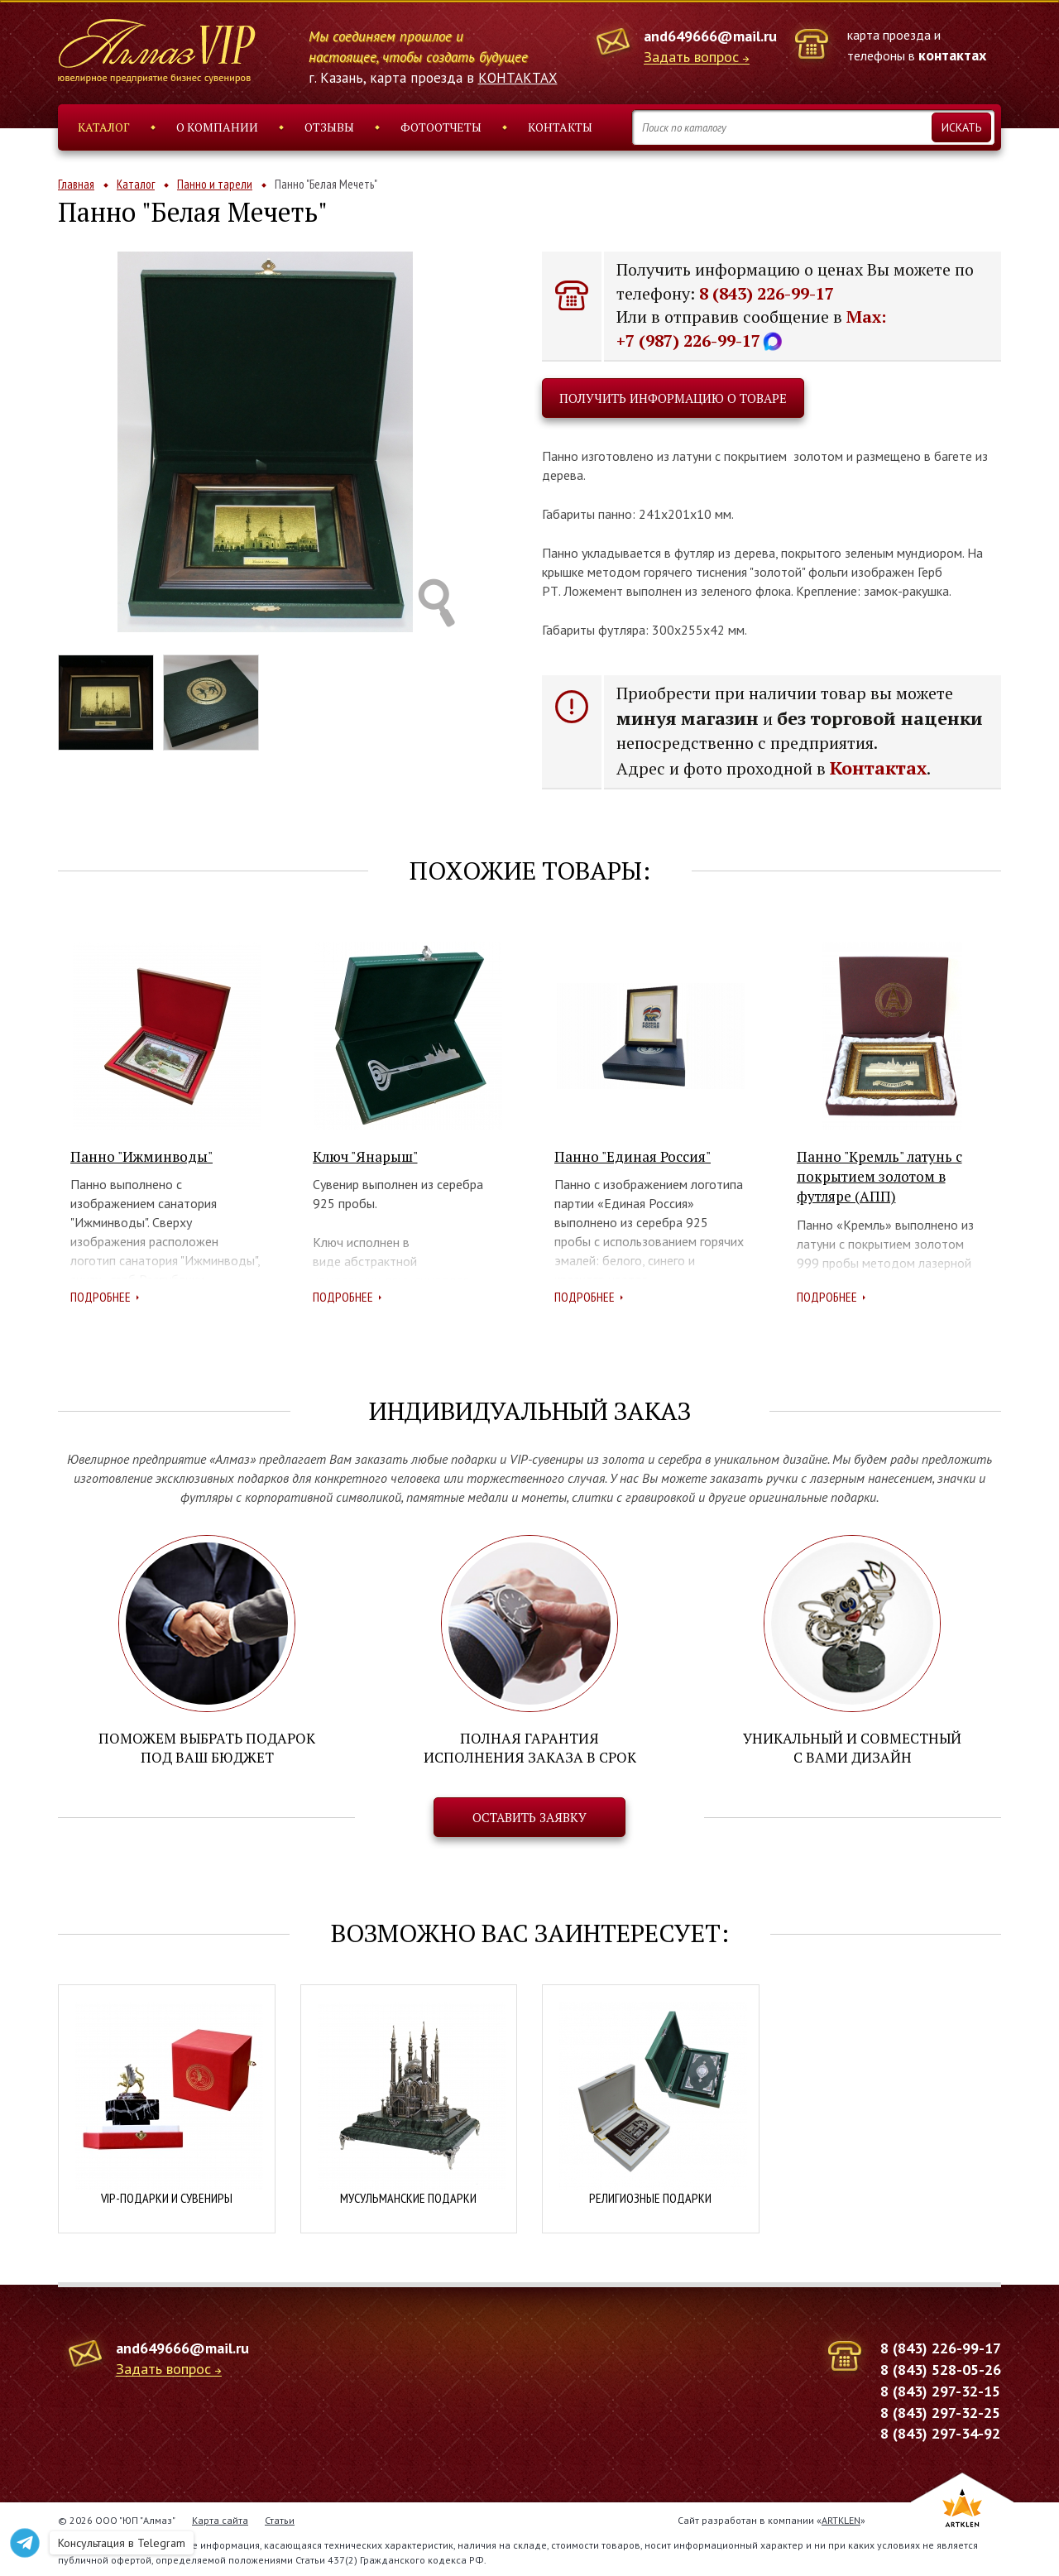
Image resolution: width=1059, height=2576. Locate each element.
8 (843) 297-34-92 (940, 2431)
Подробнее (100, 1296)
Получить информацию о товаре (673, 398)
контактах (952, 55)
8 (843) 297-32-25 (940, 2410)
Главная (76, 184)
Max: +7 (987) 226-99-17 (751, 328)
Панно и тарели (214, 184)
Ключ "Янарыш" (365, 1156)
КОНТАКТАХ (518, 78)
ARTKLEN (841, 2518)
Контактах (878, 768)
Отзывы (329, 127)
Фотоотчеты (441, 127)
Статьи (280, 2518)
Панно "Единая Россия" (632, 1156)
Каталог (104, 127)
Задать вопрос (691, 57)
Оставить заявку (529, 1816)
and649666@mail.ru (710, 36)
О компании (217, 127)
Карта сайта (220, 2518)
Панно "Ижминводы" (141, 1156)
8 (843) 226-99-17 (766, 293)
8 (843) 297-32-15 (940, 2389)
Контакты (560, 127)
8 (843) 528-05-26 (940, 2367)
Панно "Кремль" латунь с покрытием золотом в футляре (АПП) (879, 1176)
